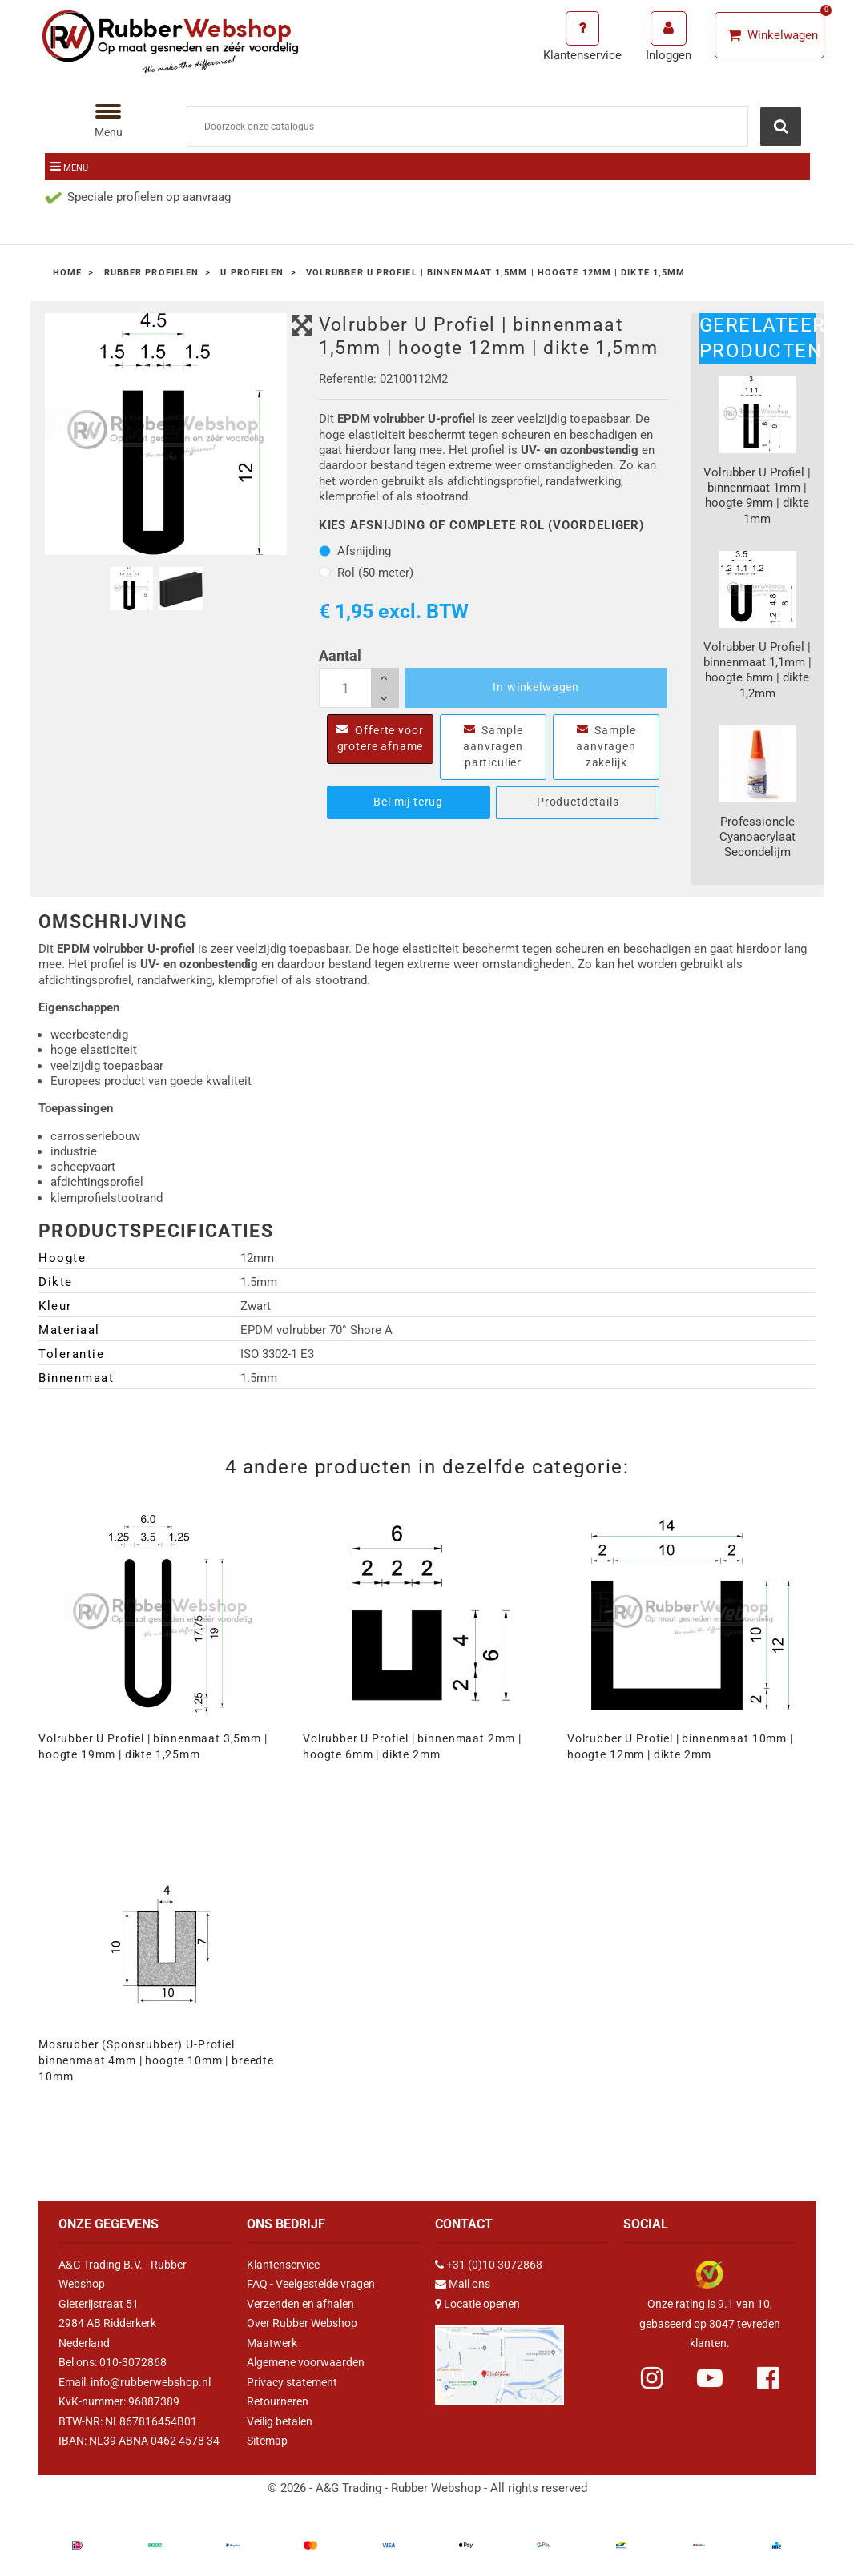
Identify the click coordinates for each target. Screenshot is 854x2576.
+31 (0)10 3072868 (494, 2264)
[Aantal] (359, 688)
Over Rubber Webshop (302, 2323)
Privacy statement (292, 2382)
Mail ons (469, 2283)
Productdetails (578, 801)
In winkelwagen (536, 687)
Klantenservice (283, 2264)
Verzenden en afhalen (300, 2303)
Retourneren (277, 2401)
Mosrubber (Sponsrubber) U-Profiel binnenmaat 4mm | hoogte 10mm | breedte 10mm (156, 2060)
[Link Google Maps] (499, 2358)
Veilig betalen (279, 2421)
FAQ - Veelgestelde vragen (311, 2283)
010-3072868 (133, 2362)
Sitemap (267, 2440)
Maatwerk (272, 2343)
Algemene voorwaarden (306, 2362)
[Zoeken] (467, 126)
